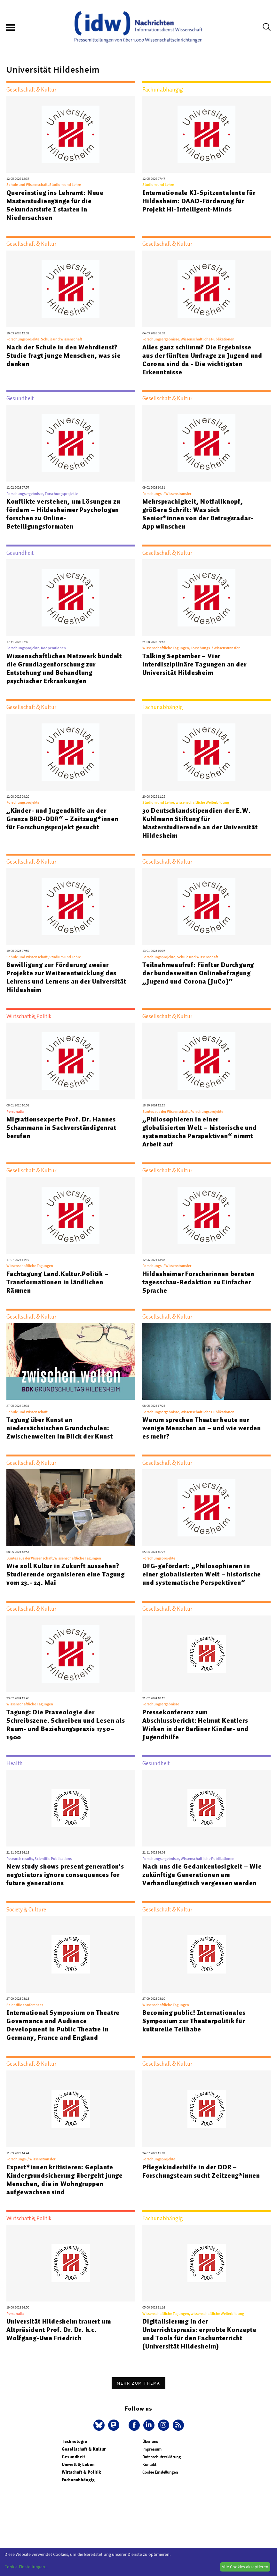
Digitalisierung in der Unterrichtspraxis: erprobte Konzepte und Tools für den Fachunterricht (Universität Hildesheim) (199, 2334)
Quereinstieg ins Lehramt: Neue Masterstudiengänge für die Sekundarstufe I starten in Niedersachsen (55, 205)
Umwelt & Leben (78, 2464)
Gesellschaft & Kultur (84, 2449)
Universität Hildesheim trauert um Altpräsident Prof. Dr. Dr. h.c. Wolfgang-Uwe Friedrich (58, 2330)
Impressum (152, 2449)
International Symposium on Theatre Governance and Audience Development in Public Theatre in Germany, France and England (63, 2025)
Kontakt (149, 2464)
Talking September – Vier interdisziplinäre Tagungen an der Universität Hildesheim (194, 664)
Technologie (74, 2441)
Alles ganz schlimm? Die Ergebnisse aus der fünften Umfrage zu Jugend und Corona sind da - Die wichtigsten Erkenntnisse (202, 359)
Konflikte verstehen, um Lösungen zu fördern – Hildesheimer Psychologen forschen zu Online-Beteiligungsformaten (63, 514)
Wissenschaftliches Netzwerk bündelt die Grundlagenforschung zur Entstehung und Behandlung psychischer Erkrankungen (64, 668)
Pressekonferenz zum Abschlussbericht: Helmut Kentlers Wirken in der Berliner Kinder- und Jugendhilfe (195, 1724)
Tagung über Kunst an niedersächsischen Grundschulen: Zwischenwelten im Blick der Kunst (59, 1428)
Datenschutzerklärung (161, 2457)
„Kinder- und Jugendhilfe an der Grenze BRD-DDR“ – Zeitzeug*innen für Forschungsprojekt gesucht (62, 819)
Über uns (150, 2441)
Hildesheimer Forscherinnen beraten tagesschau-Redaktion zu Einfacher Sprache (198, 1282)
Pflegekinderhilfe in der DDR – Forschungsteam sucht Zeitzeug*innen (201, 2171)
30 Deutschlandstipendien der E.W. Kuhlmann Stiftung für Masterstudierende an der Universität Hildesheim (200, 823)
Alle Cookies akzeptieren (245, 2567)
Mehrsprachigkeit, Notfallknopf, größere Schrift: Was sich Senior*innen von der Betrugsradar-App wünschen (197, 514)
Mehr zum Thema (138, 2383)
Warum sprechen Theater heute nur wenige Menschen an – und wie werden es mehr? (201, 1428)
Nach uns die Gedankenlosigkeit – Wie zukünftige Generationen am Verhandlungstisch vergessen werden (202, 1875)
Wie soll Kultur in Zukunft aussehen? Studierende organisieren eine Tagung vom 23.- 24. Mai (65, 1574)
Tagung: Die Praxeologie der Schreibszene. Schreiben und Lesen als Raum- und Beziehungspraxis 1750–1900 (65, 1724)
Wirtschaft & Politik (81, 2472)
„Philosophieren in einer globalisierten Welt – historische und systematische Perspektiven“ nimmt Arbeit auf (199, 1131)
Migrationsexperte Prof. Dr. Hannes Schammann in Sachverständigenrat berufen (61, 1127)
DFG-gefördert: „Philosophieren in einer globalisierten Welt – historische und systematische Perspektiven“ (201, 1574)
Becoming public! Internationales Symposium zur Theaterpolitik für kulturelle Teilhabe (194, 2021)
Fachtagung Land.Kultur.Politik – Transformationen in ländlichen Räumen (57, 1282)
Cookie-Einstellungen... (26, 2567)
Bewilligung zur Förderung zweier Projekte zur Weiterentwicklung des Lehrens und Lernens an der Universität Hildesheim (66, 977)
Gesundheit (73, 2457)
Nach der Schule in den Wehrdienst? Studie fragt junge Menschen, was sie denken (63, 355)
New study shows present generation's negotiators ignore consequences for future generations (65, 1875)
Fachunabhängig (78, 2480)
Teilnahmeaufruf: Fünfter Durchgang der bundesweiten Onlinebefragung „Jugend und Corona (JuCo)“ (198, 973)
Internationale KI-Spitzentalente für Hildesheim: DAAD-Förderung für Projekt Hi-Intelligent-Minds (199, 201)
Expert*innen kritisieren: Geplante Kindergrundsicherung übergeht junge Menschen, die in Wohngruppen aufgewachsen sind (64, 2179)
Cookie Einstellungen (160, 2472)
